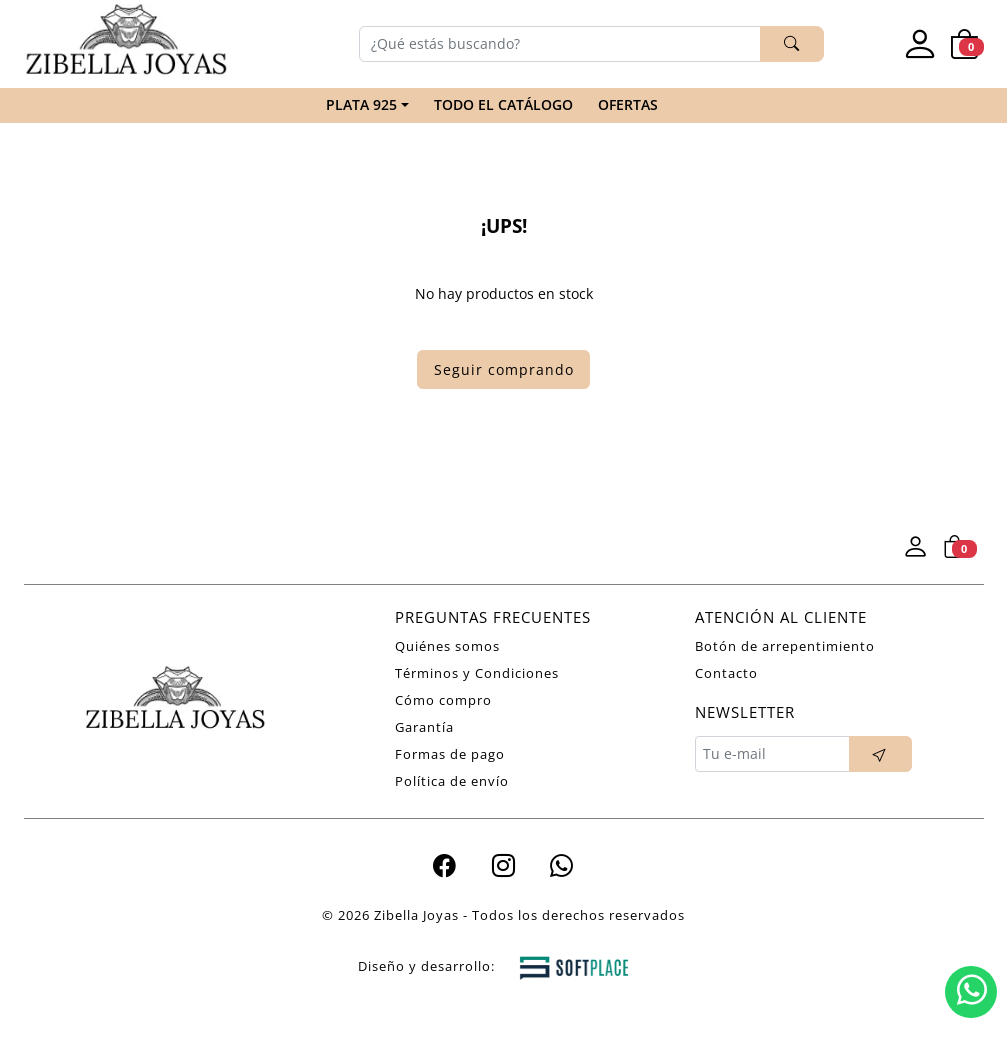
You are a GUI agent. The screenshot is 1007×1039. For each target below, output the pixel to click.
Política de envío (452, 781)
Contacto (726, 673)
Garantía (424, 727)
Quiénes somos (447, 646)
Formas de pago (450, 754)
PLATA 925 (361, 104)
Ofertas (628, 104)
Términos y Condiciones (477, 673)
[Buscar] (560, 44)
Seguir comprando (504, 369)
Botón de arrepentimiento (785, 646)
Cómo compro (443, 700)
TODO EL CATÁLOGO (503, 104)
